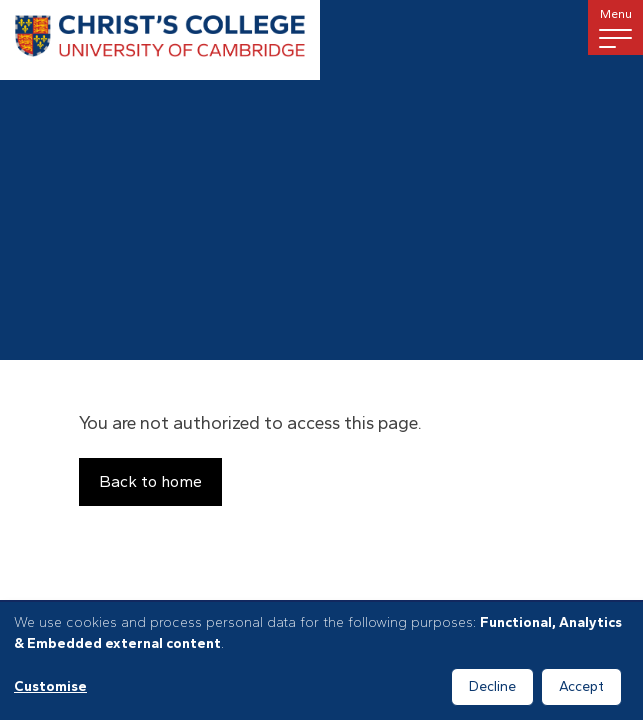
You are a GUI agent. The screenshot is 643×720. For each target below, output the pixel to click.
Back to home (150, 481)
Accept (581, 686)
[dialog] (321, 661)
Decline (492, 686)
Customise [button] (50, 686)
